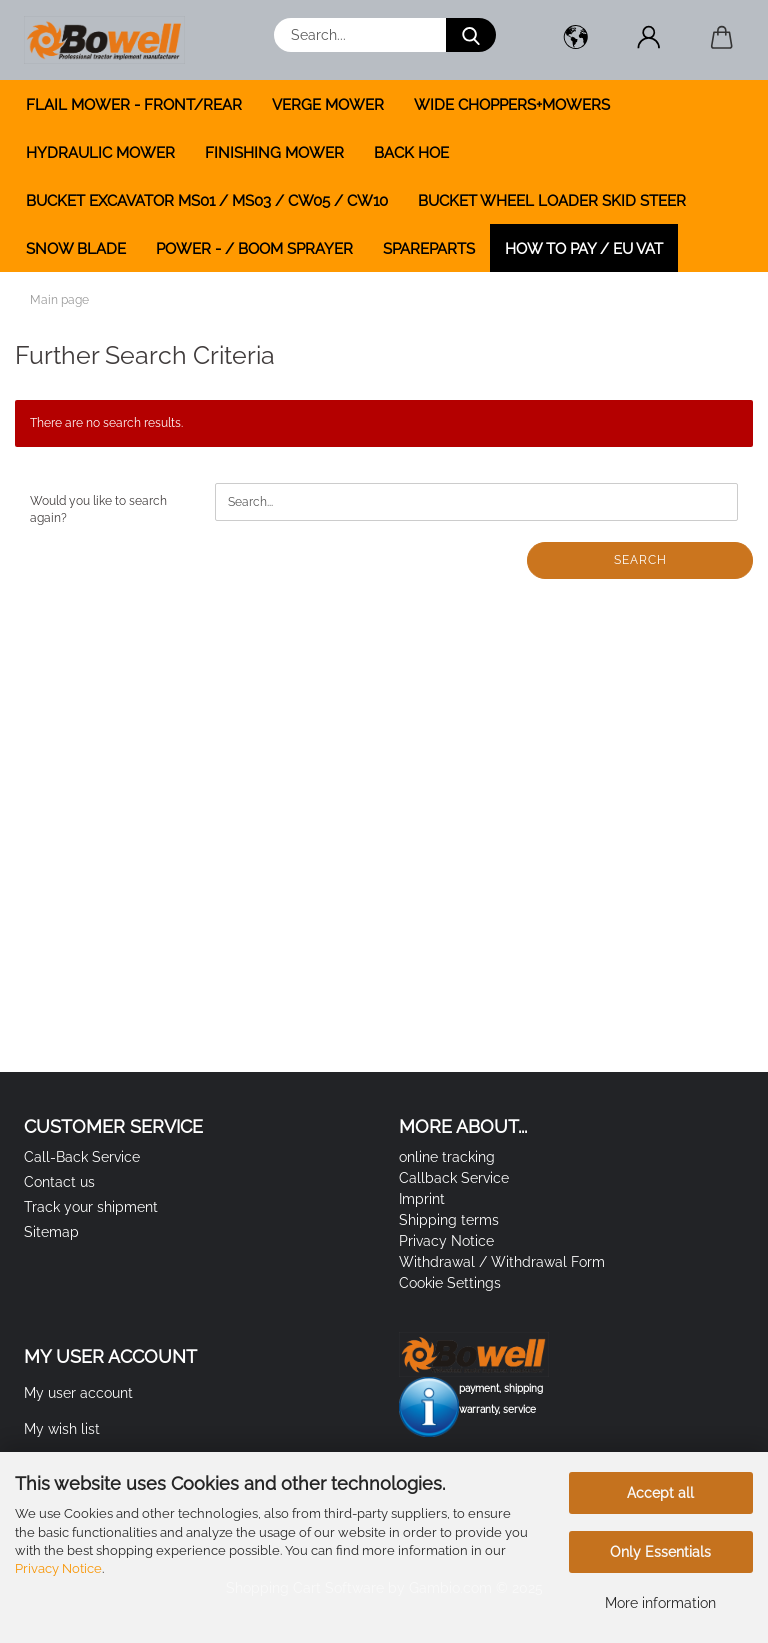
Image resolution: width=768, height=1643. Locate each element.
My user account (78, 1393)
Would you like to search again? (98, 509)
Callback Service (454, 1178)
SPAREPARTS (429, 249)
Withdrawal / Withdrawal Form (502, 1262)
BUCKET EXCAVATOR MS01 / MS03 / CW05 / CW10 (207, 201)
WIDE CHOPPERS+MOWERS (512, 105)
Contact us (59, 1182)
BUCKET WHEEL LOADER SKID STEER (552, 201)
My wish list (62, 1429)
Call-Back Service (82, 1157)
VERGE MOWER (328, 105)
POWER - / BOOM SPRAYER (254, 249)
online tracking (447, 1157)
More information (660, 1603)
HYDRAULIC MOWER (100, 153)
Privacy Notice (58, 1568)
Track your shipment (91, 1207)
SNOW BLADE (76, 249)
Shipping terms (449, 1220)
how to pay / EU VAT (584, 249)
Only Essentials (660, 1552)
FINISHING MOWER (274, 153)
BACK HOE (411, 153)
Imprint (422, 1199)
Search (640, 560)
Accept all (660, 1493)
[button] (575, 40)
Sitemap (51, 1232)
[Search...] (471, 35)
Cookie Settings (450, 1283)
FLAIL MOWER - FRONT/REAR (134, 105)
